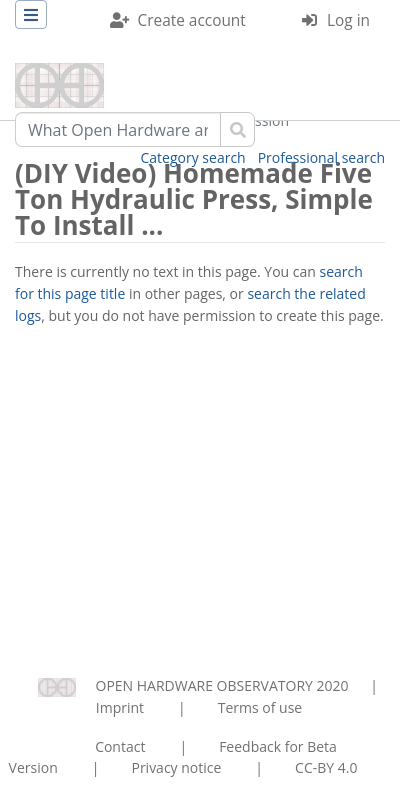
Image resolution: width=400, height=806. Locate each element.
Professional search (321, 157)
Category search (193, 157)
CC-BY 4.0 (326, 767)
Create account (192, 20)
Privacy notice (176, 767)
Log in (348, 20)
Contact (120, 746)
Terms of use (260, 707)
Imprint (120, 707)
